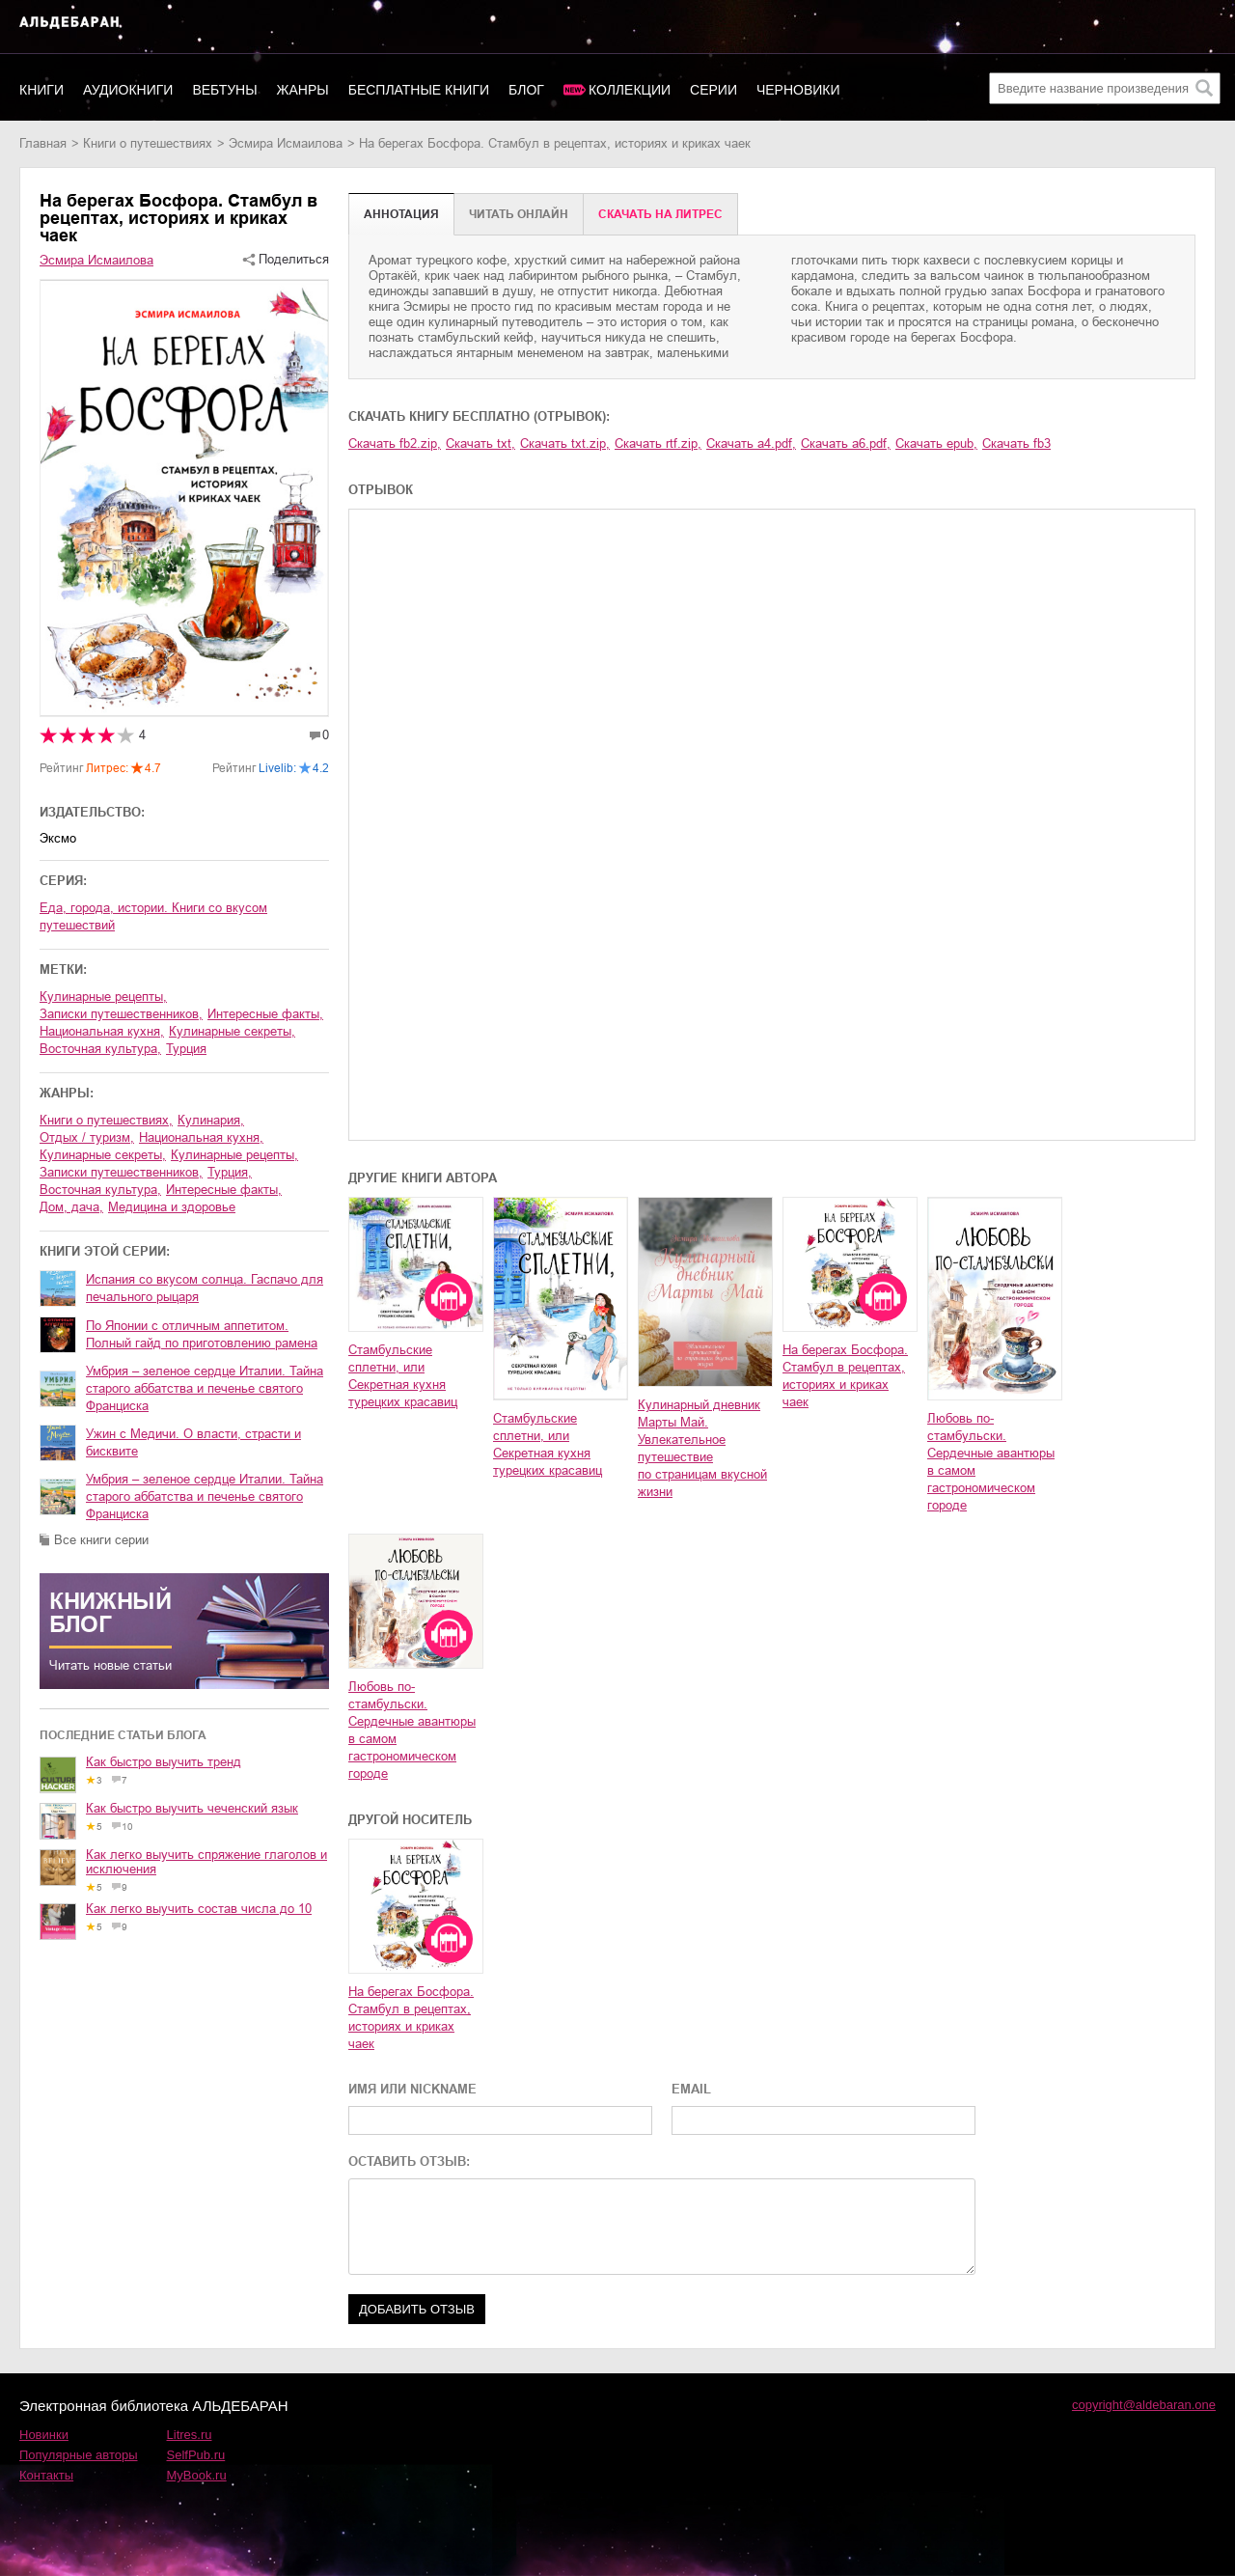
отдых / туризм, (87, 1137)
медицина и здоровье (171, 1207)
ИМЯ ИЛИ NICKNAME (412, 2089)
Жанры (303, 89)
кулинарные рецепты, (103, 996)
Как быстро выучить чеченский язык (192, 1808)
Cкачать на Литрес (660, 214)
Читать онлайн (518, 214)
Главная (43, 143)
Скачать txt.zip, (565, 443)
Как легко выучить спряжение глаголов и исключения (206, 1861)
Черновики (798, 89)
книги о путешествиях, (106, 1120)
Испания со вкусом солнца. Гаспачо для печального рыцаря (204, 1288)
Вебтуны (224, 89)
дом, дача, (71, 1207)
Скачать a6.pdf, (846, 443)
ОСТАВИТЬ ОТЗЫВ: (409, 2161)
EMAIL (691, 2089)
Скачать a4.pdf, (751, 443)
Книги (41, 89)
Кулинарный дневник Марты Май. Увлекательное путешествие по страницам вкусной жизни (702, 1448)
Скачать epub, (936, 443)
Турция (186, 1048)
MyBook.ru (197, 2475)
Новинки (44, 2434)
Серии (713, 89)
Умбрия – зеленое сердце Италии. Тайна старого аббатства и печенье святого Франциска (204, 1388)
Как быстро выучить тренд (163, 1762)
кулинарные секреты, (232, 1031)
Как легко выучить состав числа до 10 (199, 1908)
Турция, (229, 1172)
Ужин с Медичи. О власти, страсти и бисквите (193, 1442)
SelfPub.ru (196, 2455)
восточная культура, (100, 1048)
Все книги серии (101, 1540)
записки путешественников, (121, 1014)
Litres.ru (189, 2434)
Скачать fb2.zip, (394, 443)
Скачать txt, (480, 443)
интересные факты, (265, 1014)
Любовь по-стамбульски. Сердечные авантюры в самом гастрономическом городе (991, 1461)
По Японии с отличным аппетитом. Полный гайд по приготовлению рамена (201, 1334)
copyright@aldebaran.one (1144, 2404)
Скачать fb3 (1016, 443)
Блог (526, 89)
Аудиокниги (128, 89)
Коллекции (630, 89)
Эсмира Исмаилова (286, 143)
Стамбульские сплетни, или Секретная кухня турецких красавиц (402, 1376)
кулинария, (211, 1120)
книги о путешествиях (147, 143)
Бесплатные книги (418, 89)
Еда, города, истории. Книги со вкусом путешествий (153, 916)
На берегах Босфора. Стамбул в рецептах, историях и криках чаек (845, 1376)
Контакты (46, 2475)
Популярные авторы (78, 2455)
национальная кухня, (102, 1031)
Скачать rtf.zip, (658, 443)
